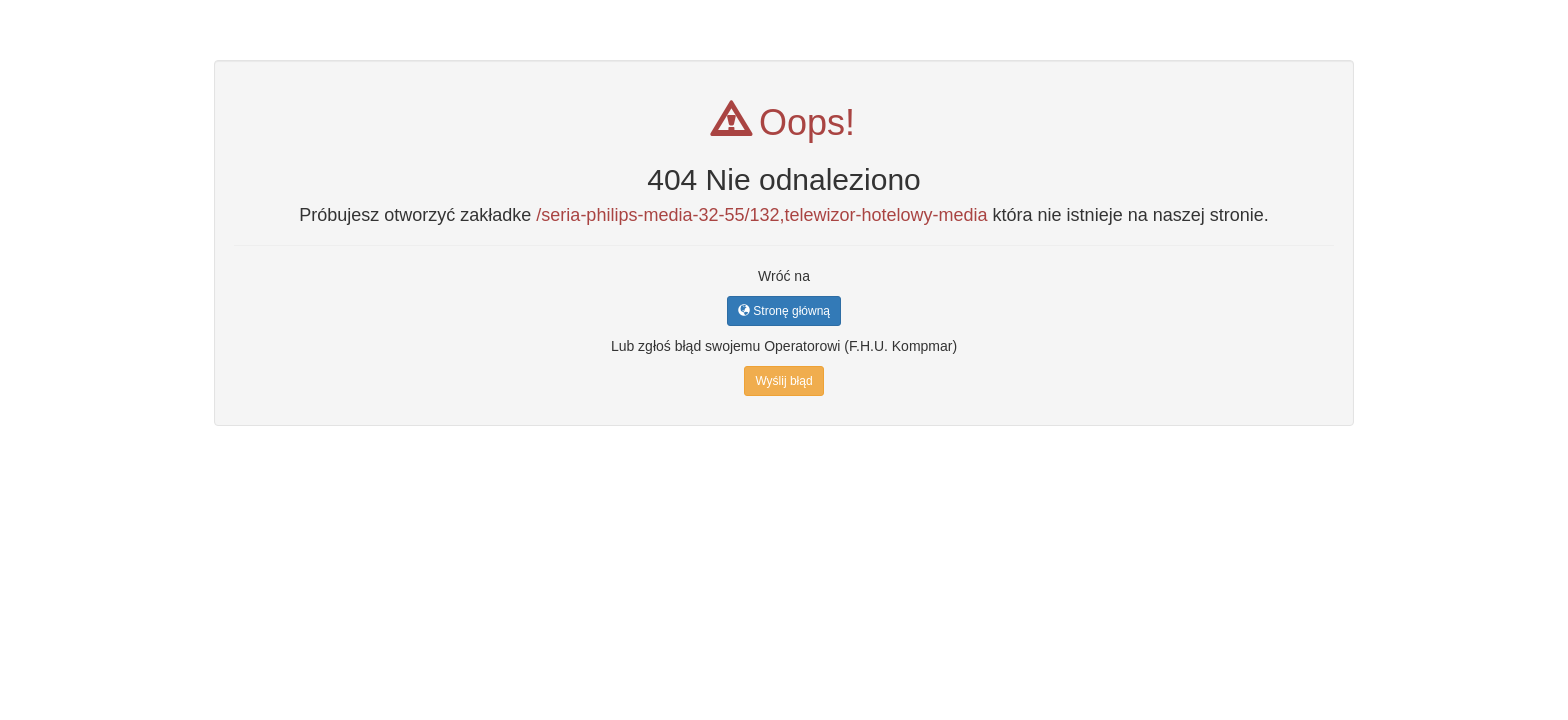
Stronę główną (784, 311)
